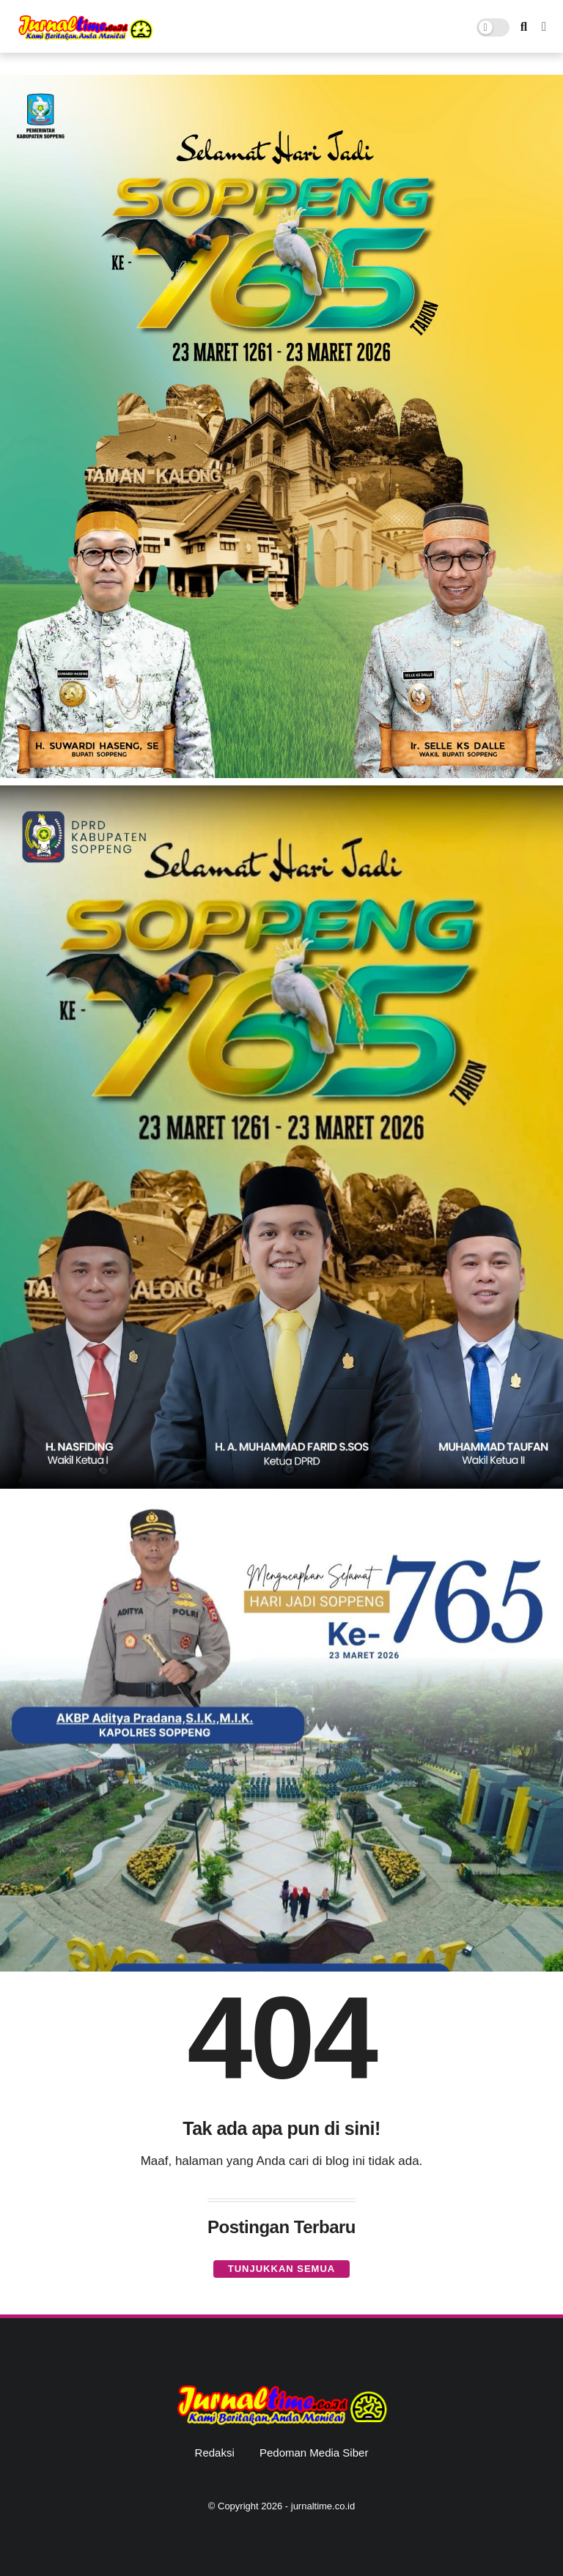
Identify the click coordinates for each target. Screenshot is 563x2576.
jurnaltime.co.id (323, 2506)
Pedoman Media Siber (314, 2452)
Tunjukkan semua (281, 2268)
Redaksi (215, 2452)
